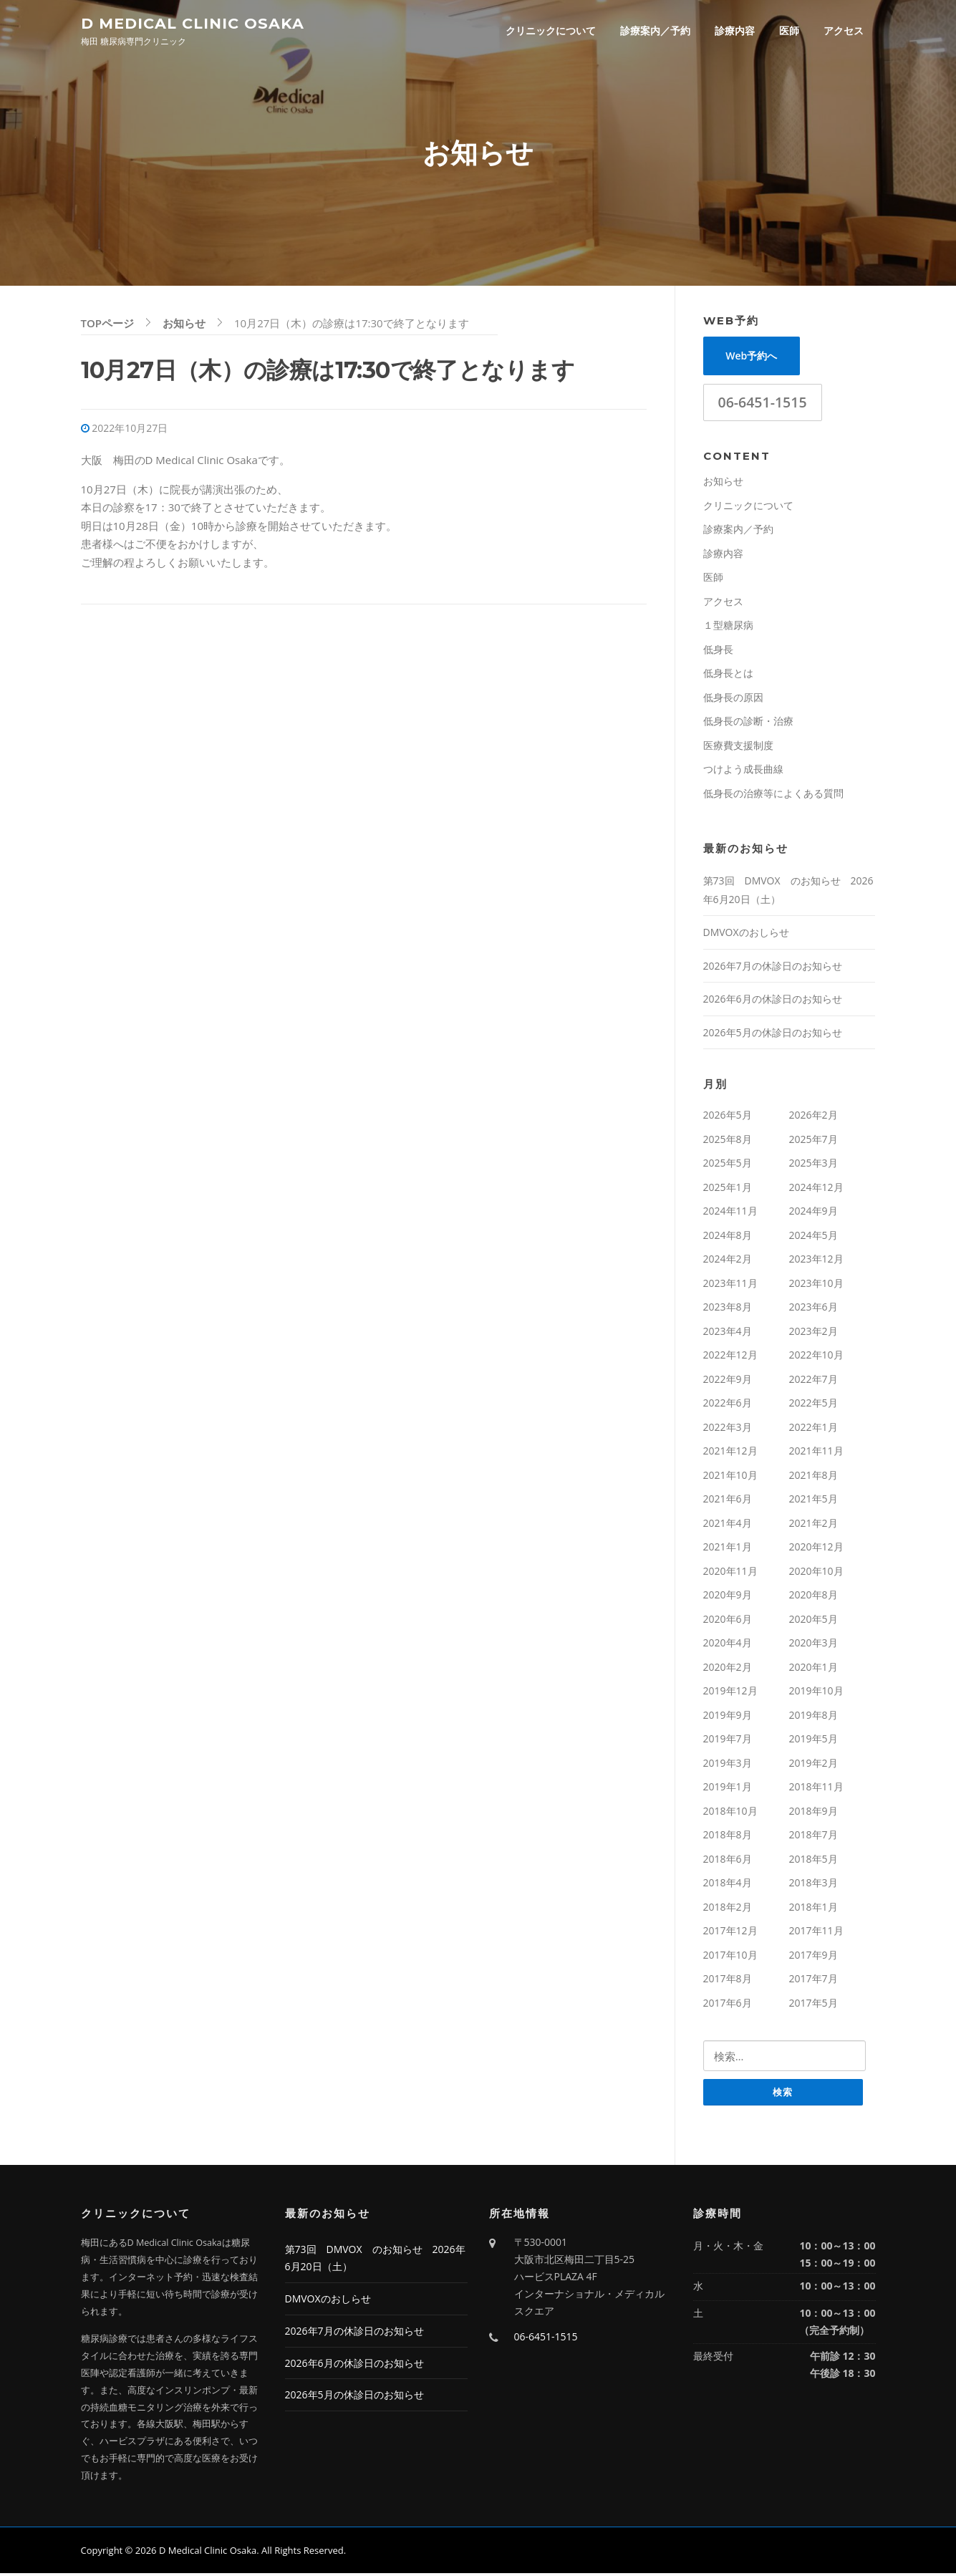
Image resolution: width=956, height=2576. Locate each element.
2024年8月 (727, 1237)
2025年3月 (813, 1165)
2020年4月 (727, 1644)
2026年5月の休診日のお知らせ (772, 1034)
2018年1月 (813, 1909)
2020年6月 (727, 1621)
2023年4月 (727, 1333)
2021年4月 (727, 1525)
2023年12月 (816, 1261)
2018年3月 (813, 1884)
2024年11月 (730, 1213)
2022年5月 (813, 1405)
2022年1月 (813, 1429)
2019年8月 (813, 1717)
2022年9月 (727, 1381)
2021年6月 (727, 1501)
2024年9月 (813, 1213)
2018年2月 (727, 1909)
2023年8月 (727, 1309)
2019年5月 (813, 1740)
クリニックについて (551, 30)
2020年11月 (730, 1573)
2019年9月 (727, 1717)
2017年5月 (813, 2005)
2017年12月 (730, 1932)
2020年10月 (816, 1573)
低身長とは (728, 675)
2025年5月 (727, 1165)
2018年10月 (730, 1813)
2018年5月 (813, 1861)
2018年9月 (813, 1813)
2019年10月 (816, 1692)
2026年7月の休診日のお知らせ (772, 968)
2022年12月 (730, 1357)
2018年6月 (727, 1861)
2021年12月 (730, 1453)
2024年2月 (727, 1261)
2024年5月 (813, 1237)
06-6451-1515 (762, 404)
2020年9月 (727, 1596)
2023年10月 (816, 1285)
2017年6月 (727, 2005)
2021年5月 (813, 1501)
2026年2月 (813, 1117)
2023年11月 (730, 1285)
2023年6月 (813, 1309)
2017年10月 (730, 1957)
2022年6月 (727, 1405)
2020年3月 (813, 1644)
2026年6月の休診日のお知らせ (772, 1001)
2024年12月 (816, 1189)
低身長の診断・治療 (748, 723)
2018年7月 (813, 1836)
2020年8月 (813, 1596)
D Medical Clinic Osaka (192, 23)
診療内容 (735, 30)
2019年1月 (727, 1788)
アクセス (844, 30)
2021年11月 (816, 1453)
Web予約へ (751, 358)
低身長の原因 (733, 699)
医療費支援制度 (738, 747)
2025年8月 (727, 1141)
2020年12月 (816, 1548)
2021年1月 (727, 1548)
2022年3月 (727, 1429)
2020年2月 (727, 1669)
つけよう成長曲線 (743, 771)
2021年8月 (813, 1477)
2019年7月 (727, 1740)
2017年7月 (813, 1980)
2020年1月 (813, 1669)
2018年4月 (727, 1884)
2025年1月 (727, 1189)
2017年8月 (727, 1980)
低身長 (718, 651)
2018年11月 (816, 1788)
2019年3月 (727, 1765)
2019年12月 (730, 1692)
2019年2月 (813, 1765)
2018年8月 (727, 1836)
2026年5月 (727, 1117)
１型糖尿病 (728, 627)
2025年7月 (813, 1141)
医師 (789, 30)
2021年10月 (730, 1477)
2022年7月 (813, 1381)
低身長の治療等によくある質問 (773, 795)
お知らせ (723, 483)
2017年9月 (813, 1957)
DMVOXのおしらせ (746, 934)
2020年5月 (813, 1621)
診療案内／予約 (655, 30)
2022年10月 (816, 1357)
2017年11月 (816, 1932)
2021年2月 (813, 1525)
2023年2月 (813, 1333)
